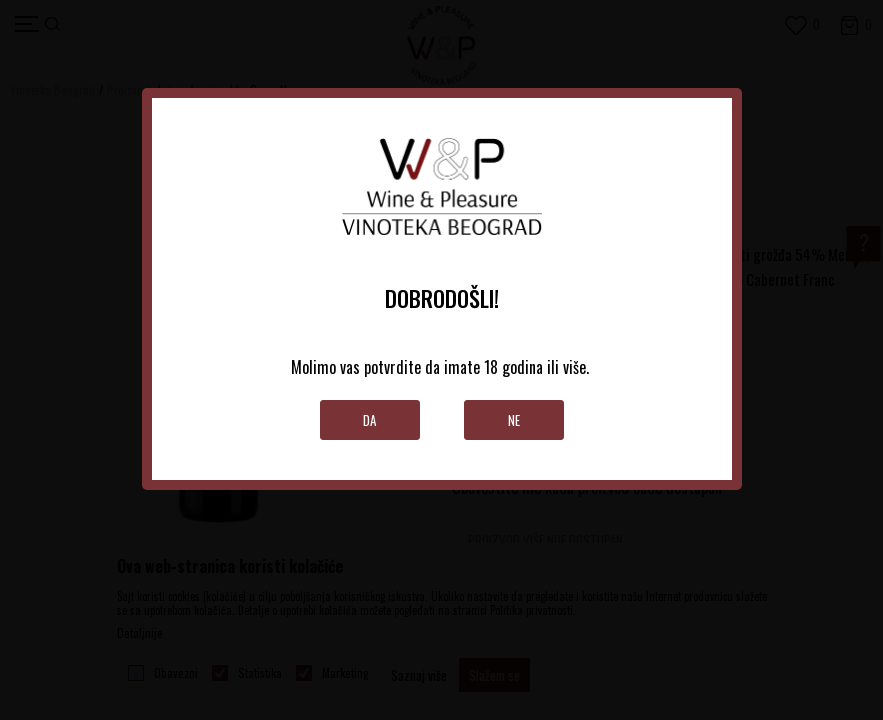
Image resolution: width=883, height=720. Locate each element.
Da (369, 420)
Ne (514, 420)
